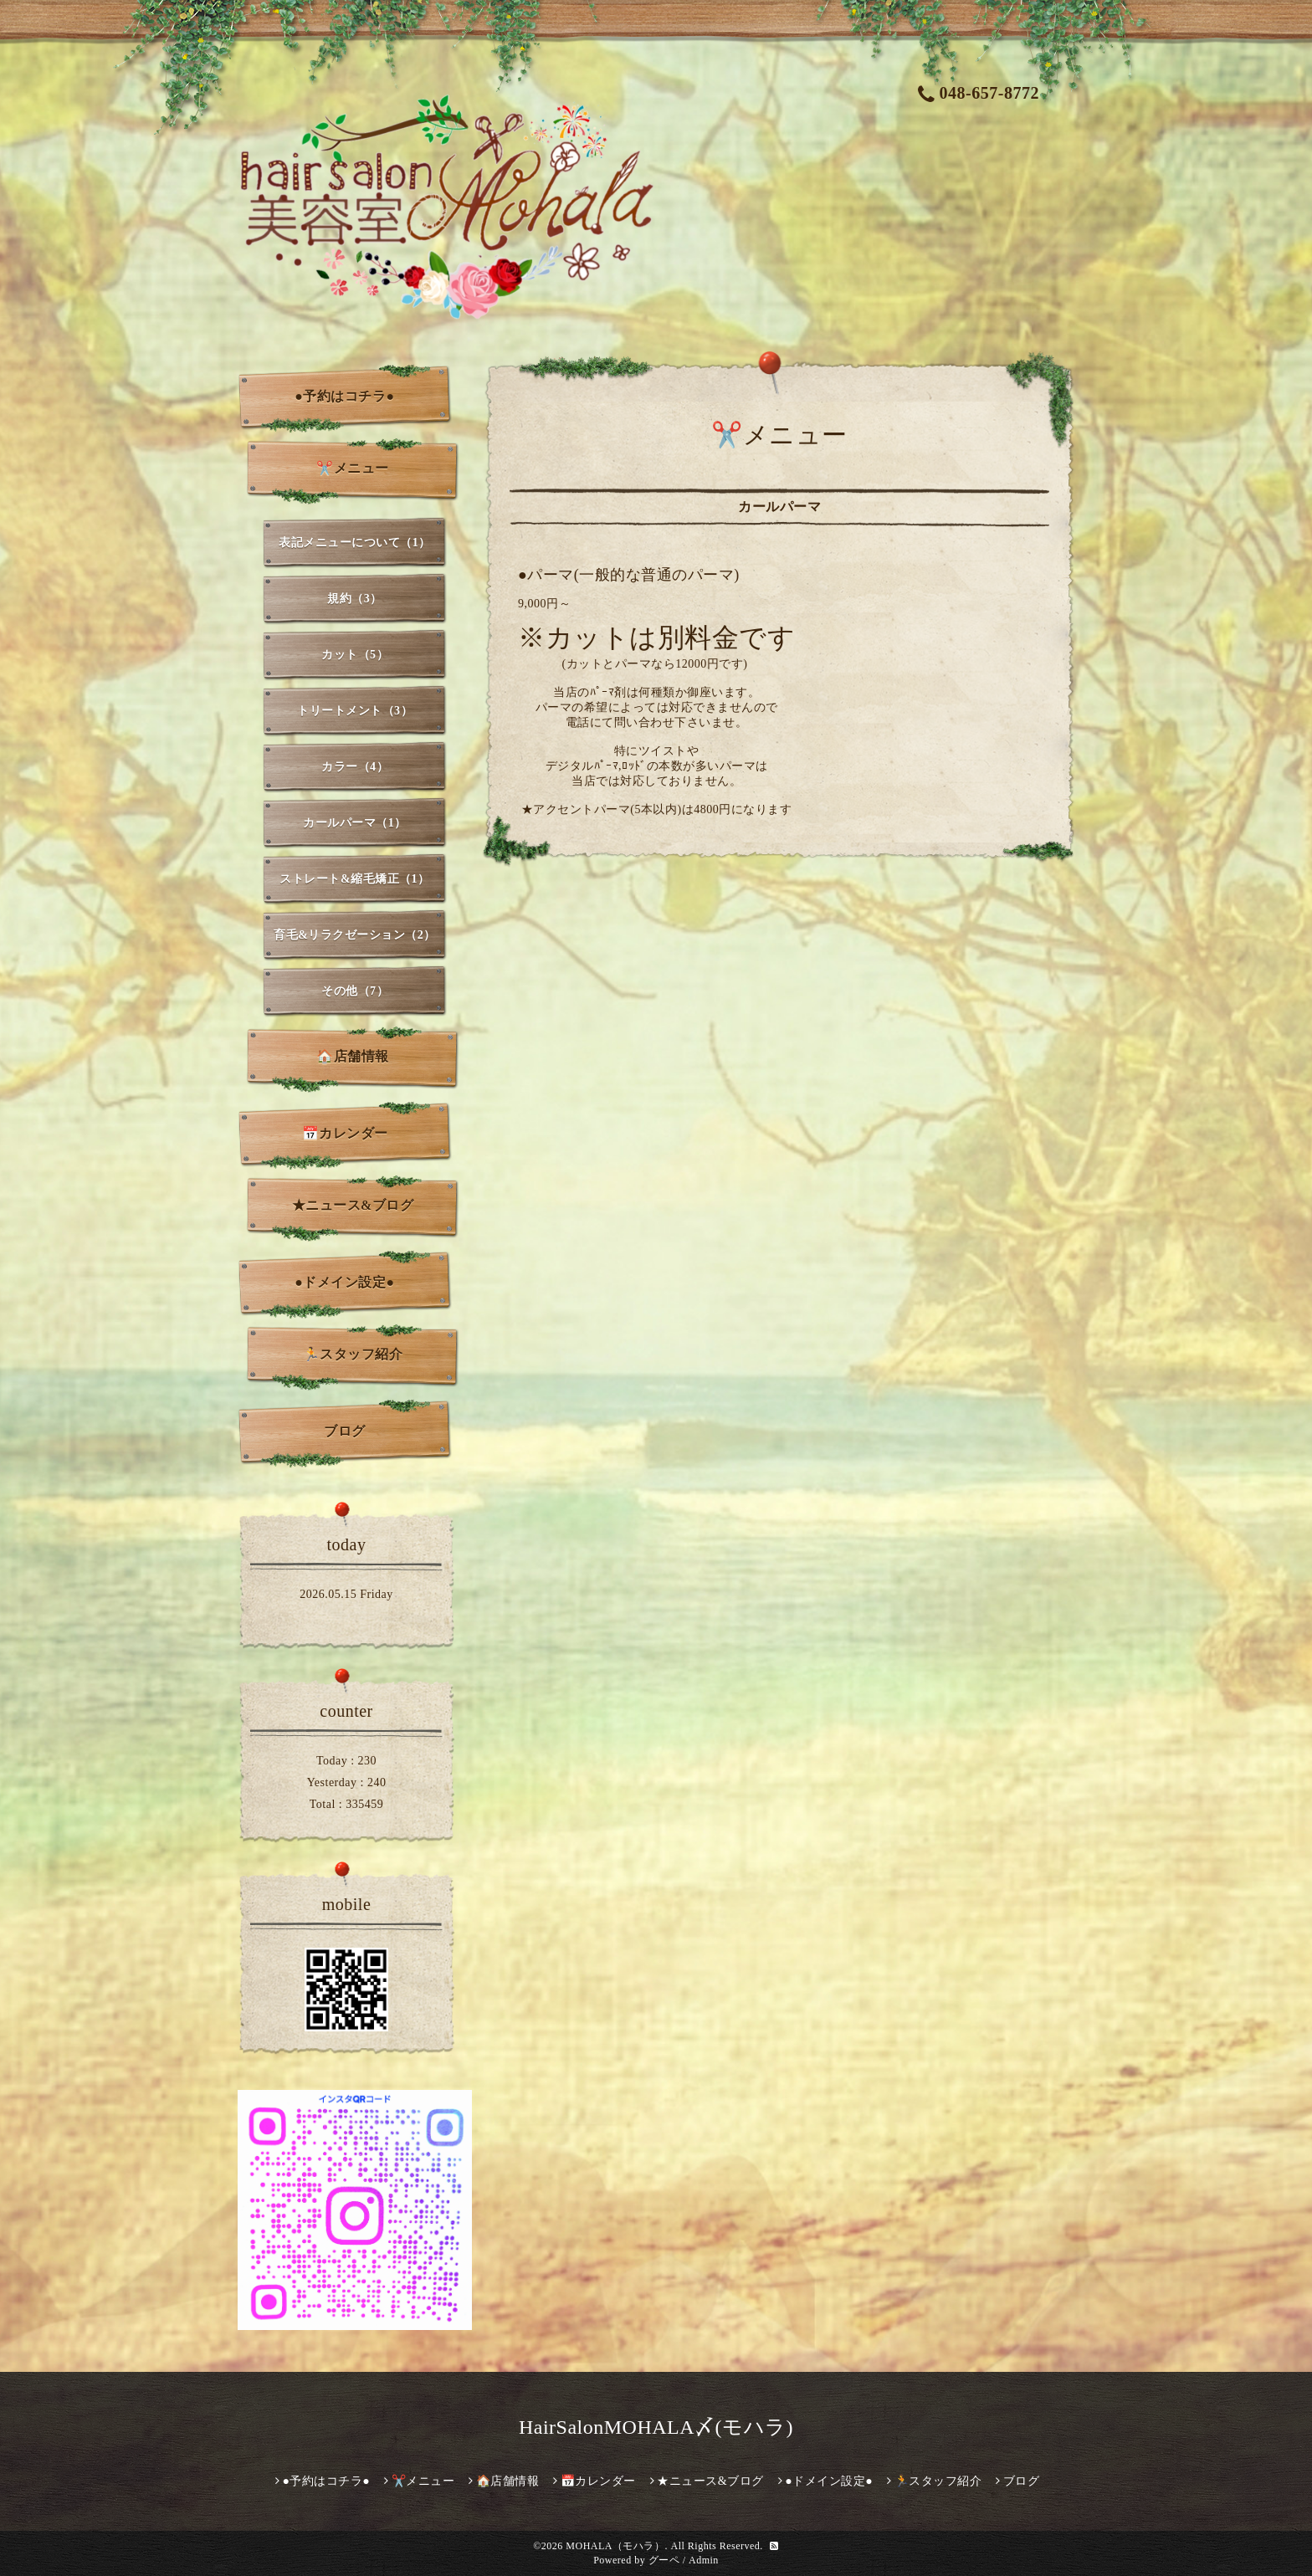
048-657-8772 (978, 93)
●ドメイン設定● (344, 1282)
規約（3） (354, 598)
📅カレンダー (345, 1133)
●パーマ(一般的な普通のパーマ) (629, 574)
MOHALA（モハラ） (615, 2546)
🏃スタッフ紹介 (353, 1354)
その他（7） (354, 991)
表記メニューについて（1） (355, 542)
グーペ (664, 2560)
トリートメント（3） (355, 710)
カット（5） (354, 654)
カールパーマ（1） (355, 823)
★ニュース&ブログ (353, 1205)
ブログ (345, 1431)
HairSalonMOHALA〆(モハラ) (656, 2427)
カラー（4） (354, 767)
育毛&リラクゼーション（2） (355, 935)
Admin (704, 2560)
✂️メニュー (352, 468)
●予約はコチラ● (344, 396)
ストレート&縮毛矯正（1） (354, 879)
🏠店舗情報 (352, 1056)
